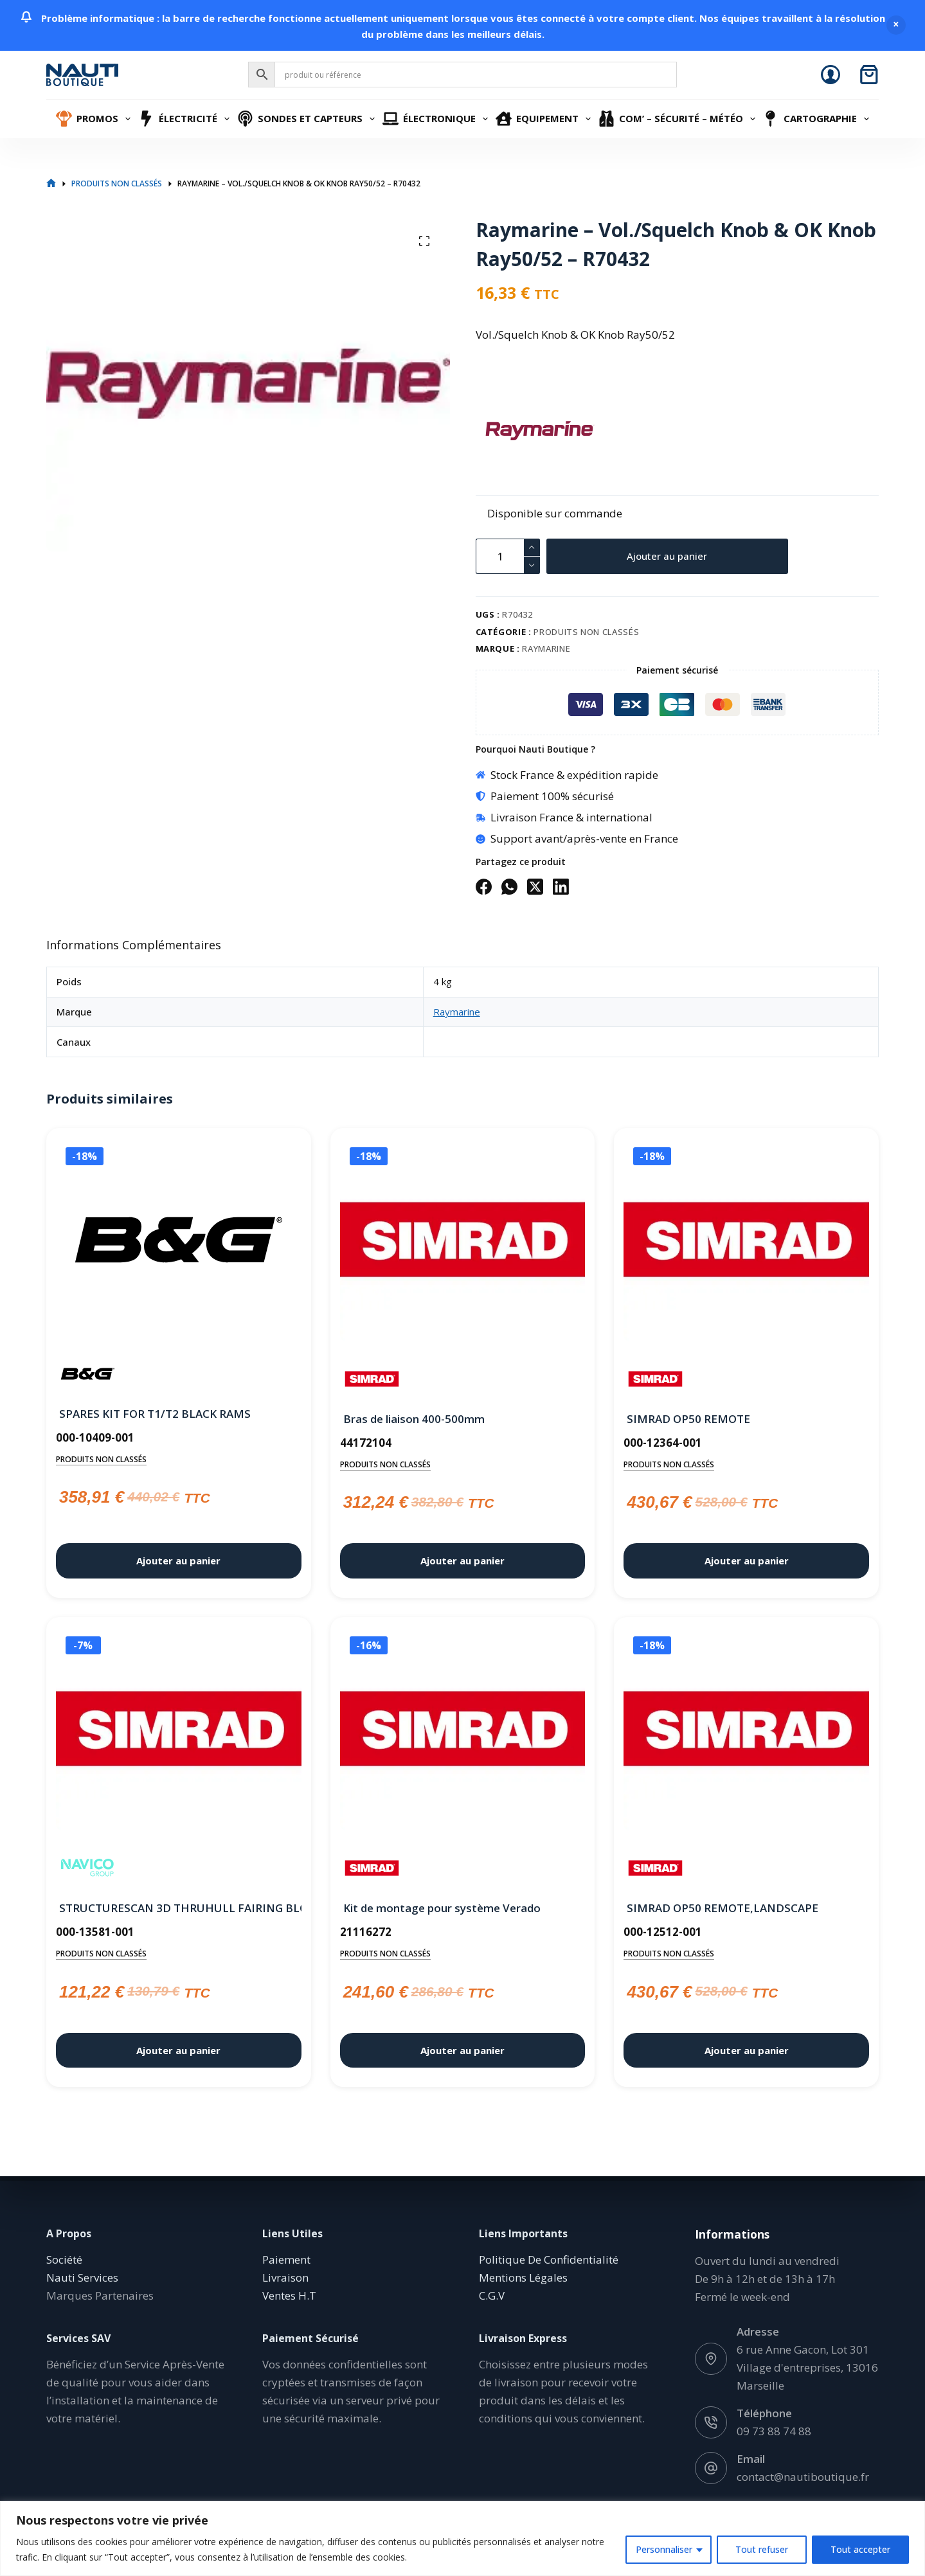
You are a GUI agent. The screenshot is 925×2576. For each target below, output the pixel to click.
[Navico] (88, 1868)
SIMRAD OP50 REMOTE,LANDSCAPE (722, 1908)
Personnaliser (664, 2549)
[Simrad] (372, 1379)
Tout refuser (761, 2549)
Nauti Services (82, 2277)
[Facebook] (484, 887)
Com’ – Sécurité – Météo (678, 119)
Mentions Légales (523, 2277)
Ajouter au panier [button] (178, 1560)
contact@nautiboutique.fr (803, 2476)
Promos (95, 119)
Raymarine (546, 648)
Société (64, 2259)
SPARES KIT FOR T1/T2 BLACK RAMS (155, 1413)
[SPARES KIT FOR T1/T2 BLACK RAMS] (178, 1240)
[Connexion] (830, 74)
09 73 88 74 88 (774, 2431)
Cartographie (817, 119)
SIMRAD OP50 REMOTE (688, 1418)
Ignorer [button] (896, 25)
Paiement (286, 2259)
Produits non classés (586, 632)
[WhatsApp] (509, 887)
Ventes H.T (289, 2295)
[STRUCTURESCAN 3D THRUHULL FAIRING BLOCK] (178, 1731)
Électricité (185, 119)
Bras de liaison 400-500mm (414, 1418)
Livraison (285, 2277)
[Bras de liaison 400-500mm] (463, 1242)
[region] (462, 2538)
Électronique (437, 119)
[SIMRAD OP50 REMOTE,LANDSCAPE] (746, 1731)
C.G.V (492, 2295)
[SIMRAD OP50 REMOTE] (746, 1242)
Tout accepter (860, 2549)
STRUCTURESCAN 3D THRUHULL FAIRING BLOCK (178, 1908)
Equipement (545, 119)
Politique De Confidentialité (548, 2259)
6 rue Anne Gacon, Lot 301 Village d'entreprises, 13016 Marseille (807, 2367)
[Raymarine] (498, 430)
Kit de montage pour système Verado (442, 1908)
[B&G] (88, 1374)
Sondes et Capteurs (308, 119)
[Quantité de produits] (508, 556)
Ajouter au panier (667, 556)
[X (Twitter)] (535, 887)
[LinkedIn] (561, 887)
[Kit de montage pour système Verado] (463, 1731)
